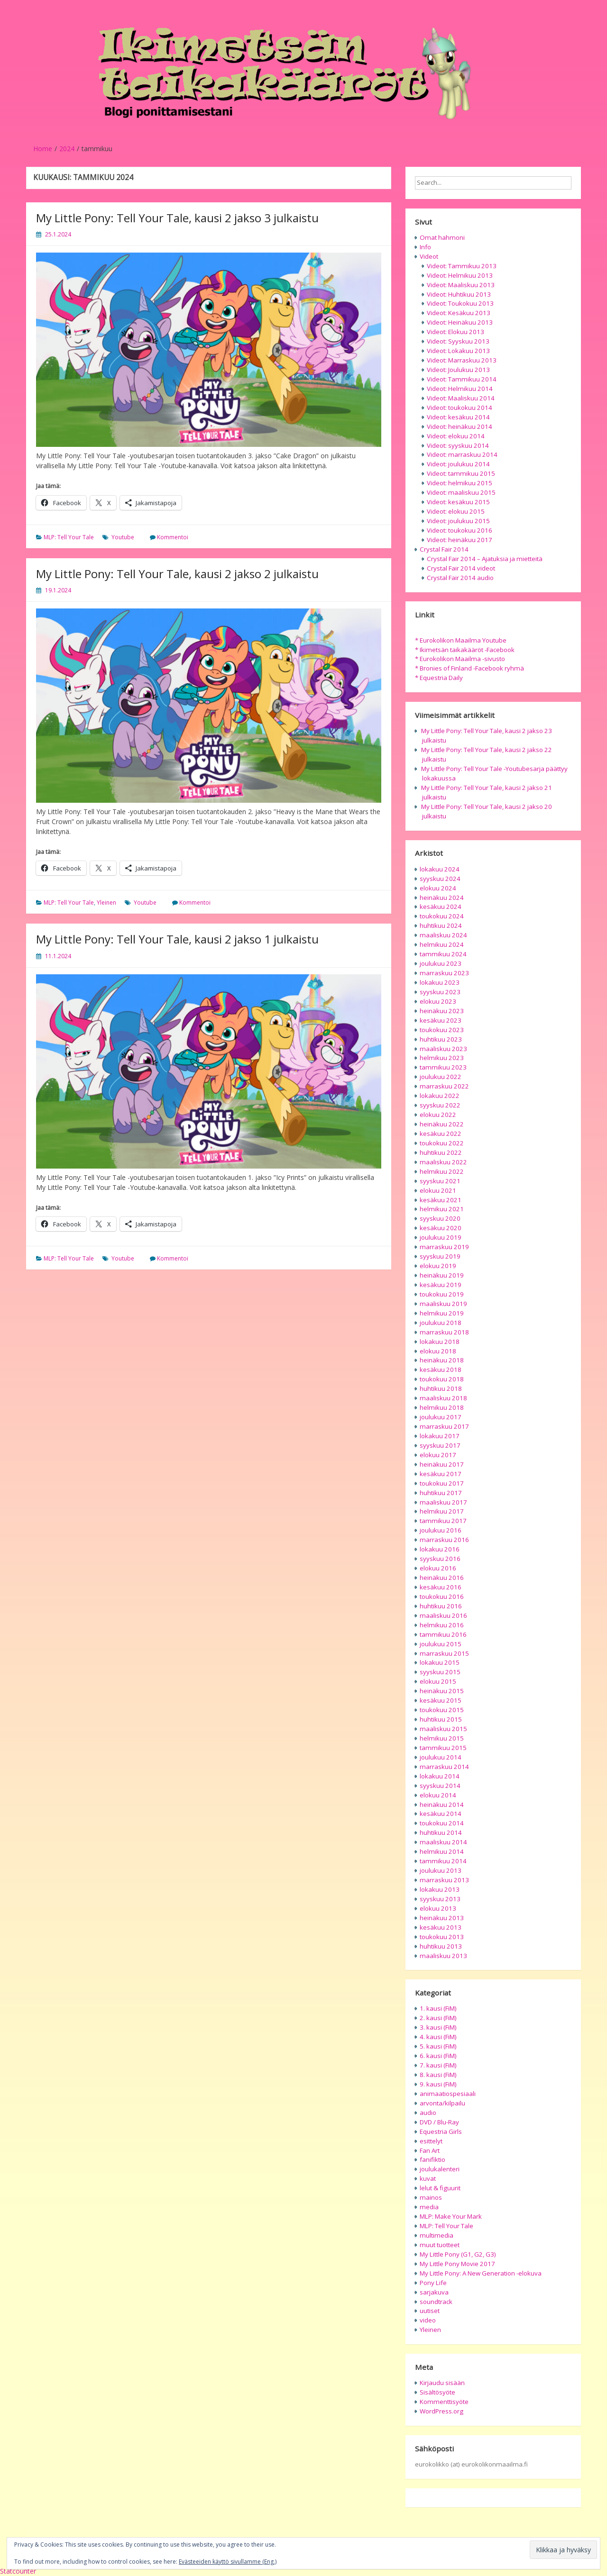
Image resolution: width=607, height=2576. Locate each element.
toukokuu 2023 (442, 1029)
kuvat (428, 2178)
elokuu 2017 (438, 1455)
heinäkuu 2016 (442, 1577)
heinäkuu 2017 (442, 1464)
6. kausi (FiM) (438, 2055)
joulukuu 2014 (440, 1757)
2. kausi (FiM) (438, 2018)
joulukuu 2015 (440, 1644)
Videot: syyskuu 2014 (458, 445)
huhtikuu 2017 (441, 1492)
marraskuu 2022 (444, 1086)
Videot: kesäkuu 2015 (458, 502)
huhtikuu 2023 (441, 1039)
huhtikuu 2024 (441, 925)
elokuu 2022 (438, 1114)
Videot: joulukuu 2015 (458, 521)
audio (428, 2112)
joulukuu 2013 (440, 1870)
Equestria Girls (441, 2131)
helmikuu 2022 (442, 1171)
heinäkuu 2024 (442, 897)
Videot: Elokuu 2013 (455, 331)
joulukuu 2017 (440, 1417)
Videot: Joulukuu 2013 (458, 369)
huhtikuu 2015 (441, 1719)
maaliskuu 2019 (443, 1303)
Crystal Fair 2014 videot (461, 568)
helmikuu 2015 (442, 1738)
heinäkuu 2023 (442, 1011)
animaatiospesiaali (448, 2093)
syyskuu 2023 (440, 992)
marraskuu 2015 (444, 1653)
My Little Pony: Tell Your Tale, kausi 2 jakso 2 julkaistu (177, 573)
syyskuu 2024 (440, 878)
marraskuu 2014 (444, 1766)
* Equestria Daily (439, 677)
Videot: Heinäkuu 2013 (460, 322)
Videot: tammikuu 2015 (461, 473)
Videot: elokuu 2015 (456, 511)
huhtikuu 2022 (441, 1152)
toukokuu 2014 (442, 1823)
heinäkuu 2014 (442, 1804)
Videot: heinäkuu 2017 (459, 539)
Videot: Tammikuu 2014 (462, 379)
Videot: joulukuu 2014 (458, 464)
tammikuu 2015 (443, 1747)
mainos (431, 2197)
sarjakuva (434, 2292)
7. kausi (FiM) (438, 2065)
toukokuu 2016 (442, 1596)
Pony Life (433, 2282)
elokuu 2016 (438, 1568)
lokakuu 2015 (440, 1662)
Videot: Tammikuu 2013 (462, 266)
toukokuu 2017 (442, 1483)
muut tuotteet (440, 2244)
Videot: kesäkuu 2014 (458, 417)
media (429, 2207)
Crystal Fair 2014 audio (460, 577)
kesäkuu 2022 (440, 1133)
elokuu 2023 (438, 1001)
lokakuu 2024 (440, 869)
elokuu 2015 (438, 1681)
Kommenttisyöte (444, 2401)
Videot (429, 256)
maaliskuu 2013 (443, 1955)
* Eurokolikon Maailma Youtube (460, 640)
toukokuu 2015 (442, 1709)
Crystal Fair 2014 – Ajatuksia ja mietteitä (485, 558)
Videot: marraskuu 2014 (462, 454)
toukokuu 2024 (442, 916)
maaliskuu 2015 (443, 1728)
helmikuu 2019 (442, 1313)
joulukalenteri (440, 2169)
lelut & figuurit (440, 2188)
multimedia (436, 2235)
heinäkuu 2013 (442, 1918)
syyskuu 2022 (440, 1105)
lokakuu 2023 (440, 982)
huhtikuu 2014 (441, 1832)
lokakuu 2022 (440, 1095)
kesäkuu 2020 (440, 1228)
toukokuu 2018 (442, 1379)
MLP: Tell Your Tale (69, 537)
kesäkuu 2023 (440, 1020)
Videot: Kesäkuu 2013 (458, 312)
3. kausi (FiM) (438, 2027)
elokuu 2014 (438, 1795)
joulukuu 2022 (440, 1076)
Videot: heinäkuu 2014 (459, 426)
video (428, 2320)
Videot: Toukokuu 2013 (460, 303)
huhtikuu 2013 (441, 1946)
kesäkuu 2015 (440, 1700)
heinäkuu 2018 (442, 1360)
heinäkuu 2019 (442, 1275)
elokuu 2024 (438, 888)
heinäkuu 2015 (442, 1691)
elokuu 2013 (438, 1908)
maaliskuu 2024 (443, 935)
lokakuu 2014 (440, 1776)
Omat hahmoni (442, 237)
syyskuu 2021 (440, 1181)
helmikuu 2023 (442, 1057)
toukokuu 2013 (442, 1936)
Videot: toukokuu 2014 (459, 407)
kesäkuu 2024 (440, 906)
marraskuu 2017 (444, 1426)
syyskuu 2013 (440, 1899)
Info (425, 247)
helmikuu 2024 (442, 944)
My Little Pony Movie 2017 (457, 2263)
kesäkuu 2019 (440, 1284)
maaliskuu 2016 (443, 1615)
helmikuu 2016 (442, 1625)
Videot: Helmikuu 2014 (460, 388)
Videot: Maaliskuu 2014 (461, 398)
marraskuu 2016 (444, 1539)
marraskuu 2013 (444, 1880)
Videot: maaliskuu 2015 (461, 492)
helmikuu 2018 (442, 1407)
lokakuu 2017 (440, 1436)
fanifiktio (432, 2159)
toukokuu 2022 (442, 1143)
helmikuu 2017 (442, 1511)
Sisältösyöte (437, 2392)
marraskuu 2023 (444, 973)
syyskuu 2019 (440, 1256)
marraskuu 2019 (444, 1247)
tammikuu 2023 (443, 1067)
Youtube (122, 537)
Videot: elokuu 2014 (456, 436)
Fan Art (430, 2150)
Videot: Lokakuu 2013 (458, 350)
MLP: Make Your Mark (451, 2216)
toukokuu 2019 (442, 1294)
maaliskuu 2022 (443, 1162)
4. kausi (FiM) (438, 2036)
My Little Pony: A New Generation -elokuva (481, 2273)
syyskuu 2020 (440, 1218)
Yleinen (106, 902)
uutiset (430, 2310)
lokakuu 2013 (440, 1889)
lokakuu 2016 (440, 1549)
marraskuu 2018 (444, 1332)
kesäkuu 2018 (440, 1369)
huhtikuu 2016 (441, 1606)
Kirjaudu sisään (442, 2382)
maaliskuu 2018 (443, 1398)
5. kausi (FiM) (438, 2046)
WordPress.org (441, 2411)
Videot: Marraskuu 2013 (462, 360)
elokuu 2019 (438, 1265)
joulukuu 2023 (440, 963)
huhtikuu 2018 (441, 1388)
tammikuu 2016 (443, 1634)
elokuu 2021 (438, 1190)
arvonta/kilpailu (442, 2103)
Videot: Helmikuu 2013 (460, 275)
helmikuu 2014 (442, 1851)
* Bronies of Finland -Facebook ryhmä (469, 668)
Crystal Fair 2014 (444, 549)
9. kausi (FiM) (438, 2084)
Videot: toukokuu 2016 (459, 530)
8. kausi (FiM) (438, 2074)
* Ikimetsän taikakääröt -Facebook (465, 649)
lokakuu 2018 (440, 1341)
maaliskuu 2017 (443, 1502)
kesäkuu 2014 (440, 1813)
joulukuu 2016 (440, 1530)
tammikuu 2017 (443, 1520)
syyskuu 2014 (440, 1785)
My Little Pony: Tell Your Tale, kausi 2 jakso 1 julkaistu (177, 939)
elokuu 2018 (438, 1351)
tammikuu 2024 (443, 954)
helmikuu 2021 (442, 1209)
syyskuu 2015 (440, 1672)
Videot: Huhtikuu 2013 (459, 294)
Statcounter (18, 2571)
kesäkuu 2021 (440, 1200)
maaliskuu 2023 (443, 1048)
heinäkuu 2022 (442, 1124)
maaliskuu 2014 (443, 1842)
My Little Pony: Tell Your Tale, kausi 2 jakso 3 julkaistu (177, 218)
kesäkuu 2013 (440, 1927)
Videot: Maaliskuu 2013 (461, 285)
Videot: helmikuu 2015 (459, 483)
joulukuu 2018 (440, 1322)
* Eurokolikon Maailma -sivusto (460, 658)
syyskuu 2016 (440, 1558)
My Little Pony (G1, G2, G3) (458, 2254)
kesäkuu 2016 (440, 1587)
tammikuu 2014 (443, 1861)
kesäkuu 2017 (440, 1473)
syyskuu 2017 (440, 1445)
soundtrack (436, 2301)
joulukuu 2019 (440, 1237)
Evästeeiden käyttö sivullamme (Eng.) (227, 2562)
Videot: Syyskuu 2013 (458, 341)
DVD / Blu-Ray (439, 2122)
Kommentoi (172, 537)
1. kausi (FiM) (438, 2008)
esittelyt (431, 2141)
